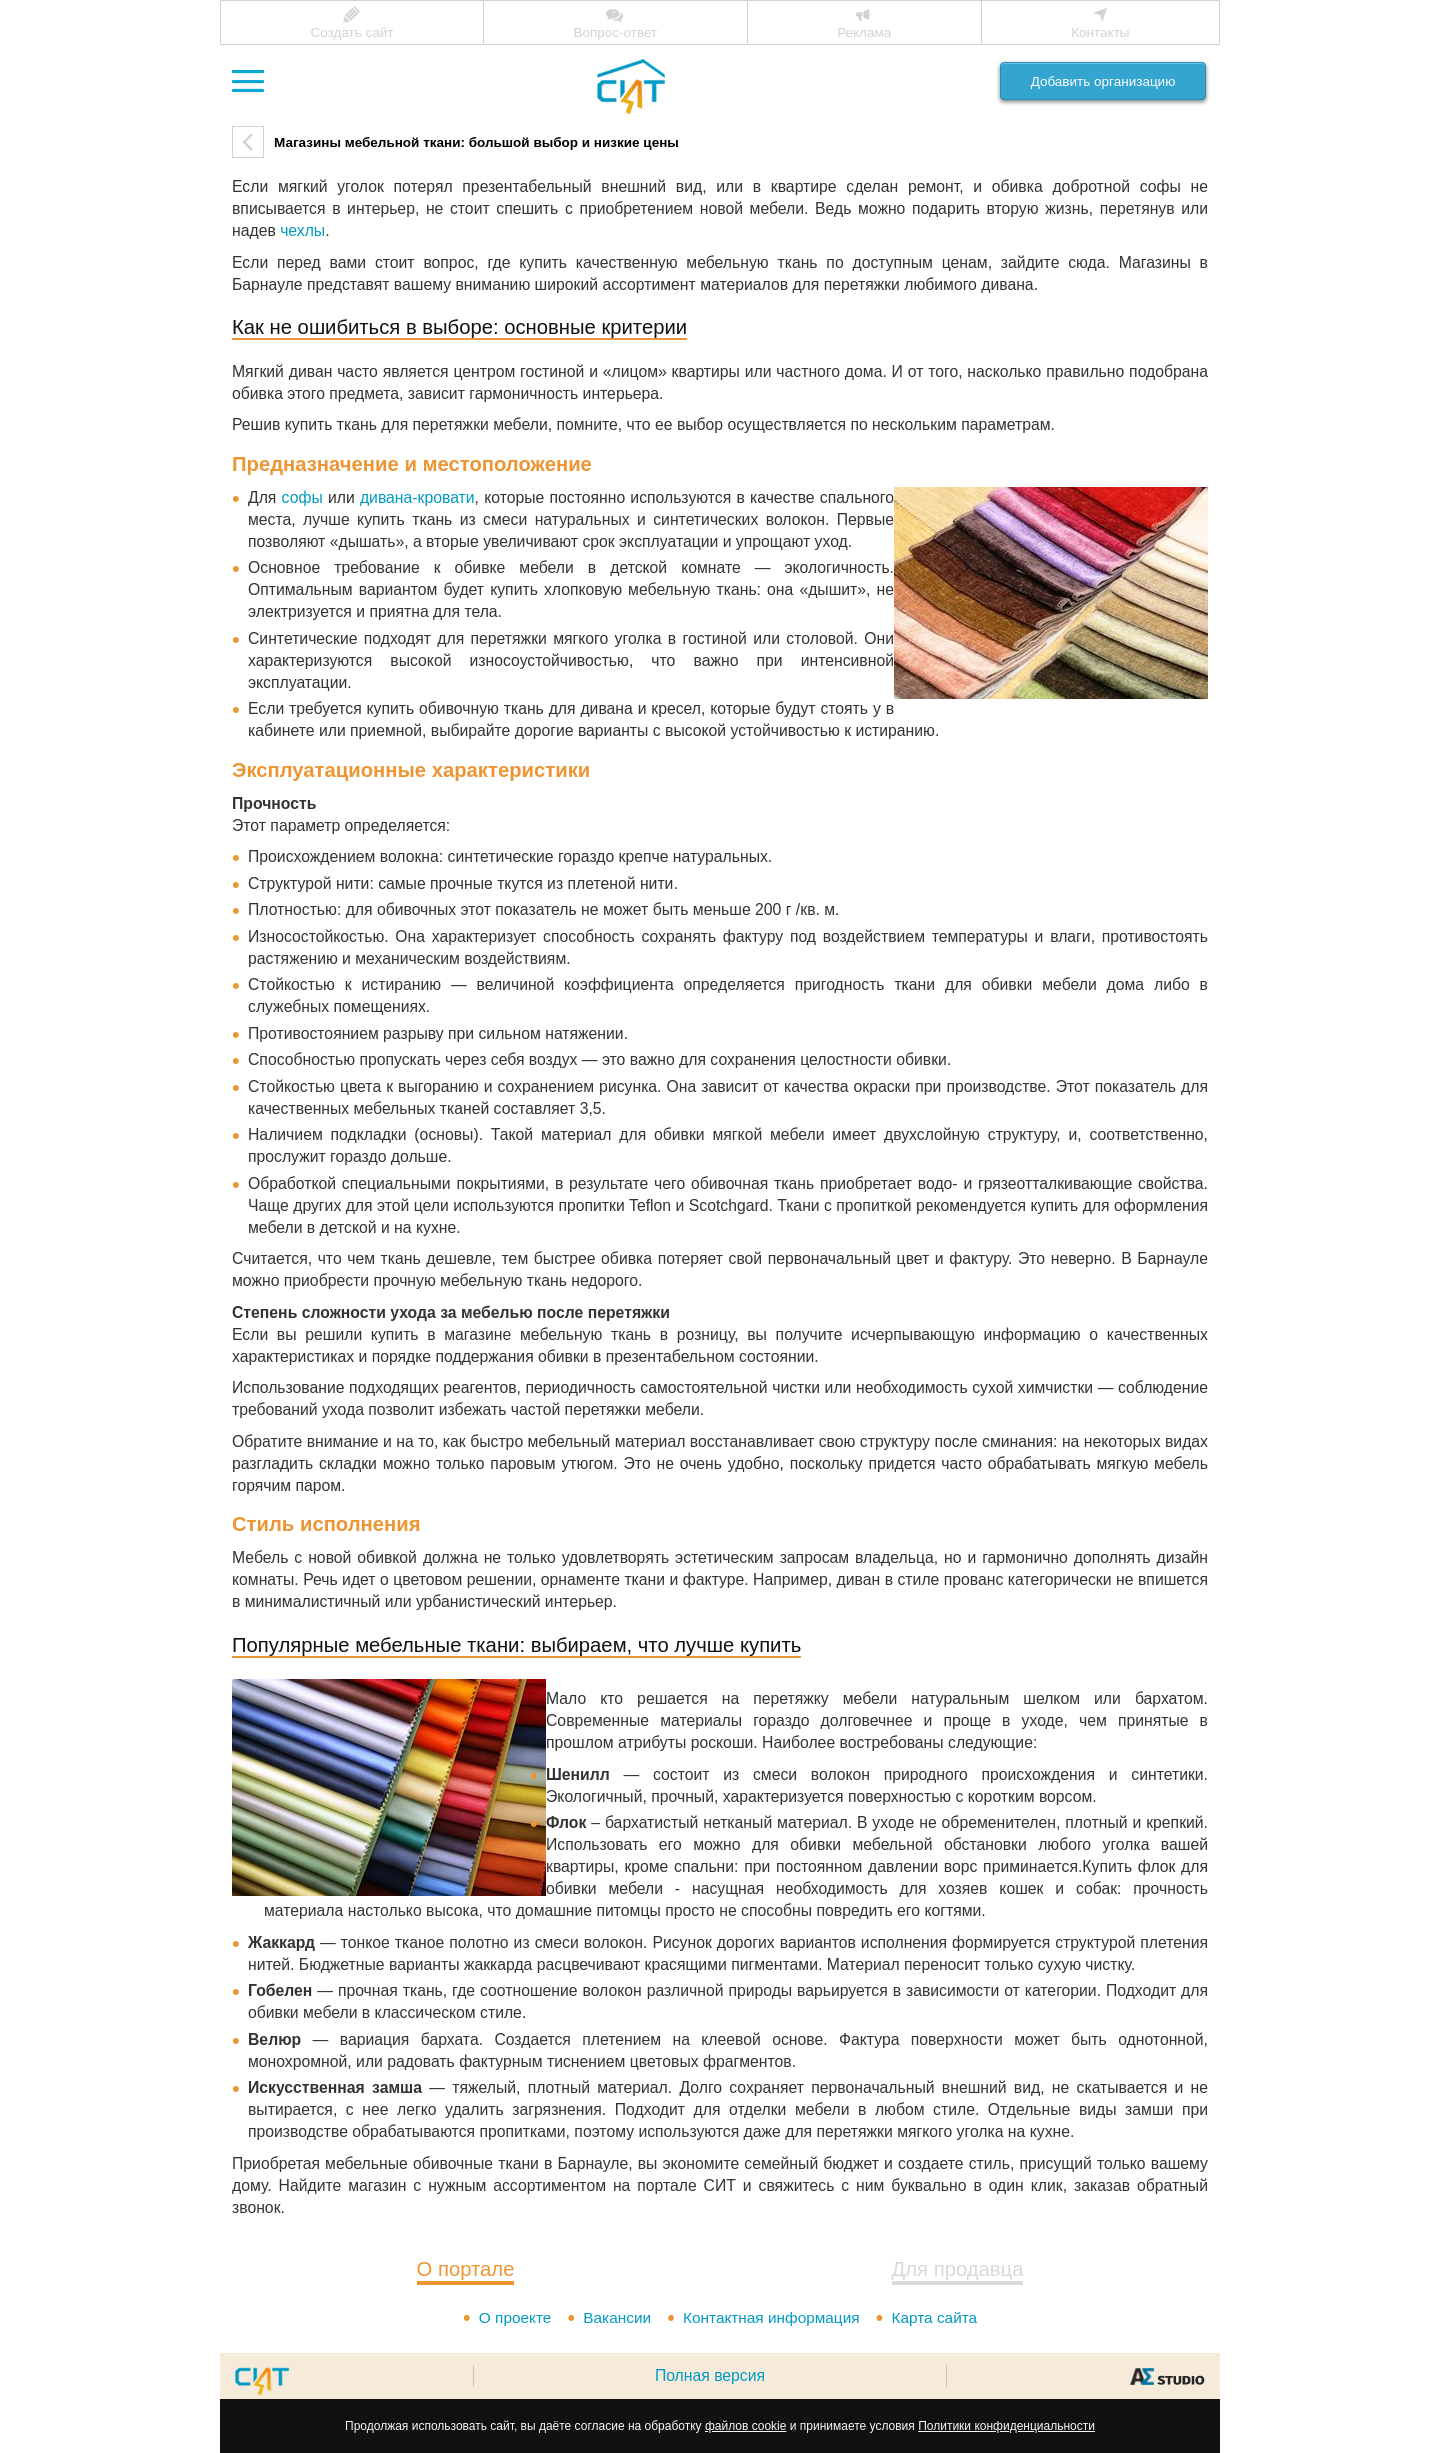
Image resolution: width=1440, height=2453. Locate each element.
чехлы (302, 230)
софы (302, 497)
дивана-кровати (417, 497)
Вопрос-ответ (615, 32)
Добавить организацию (1103, 81)
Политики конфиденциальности (1006, 2426)
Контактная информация (772, 2317)
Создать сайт (351, 32)
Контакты (1100, 32)
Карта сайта (938, 2317)
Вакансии (614, 2317)
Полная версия (710, 2375)
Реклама (864, 32)
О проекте (511, 2317)
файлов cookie (745, 2426)
